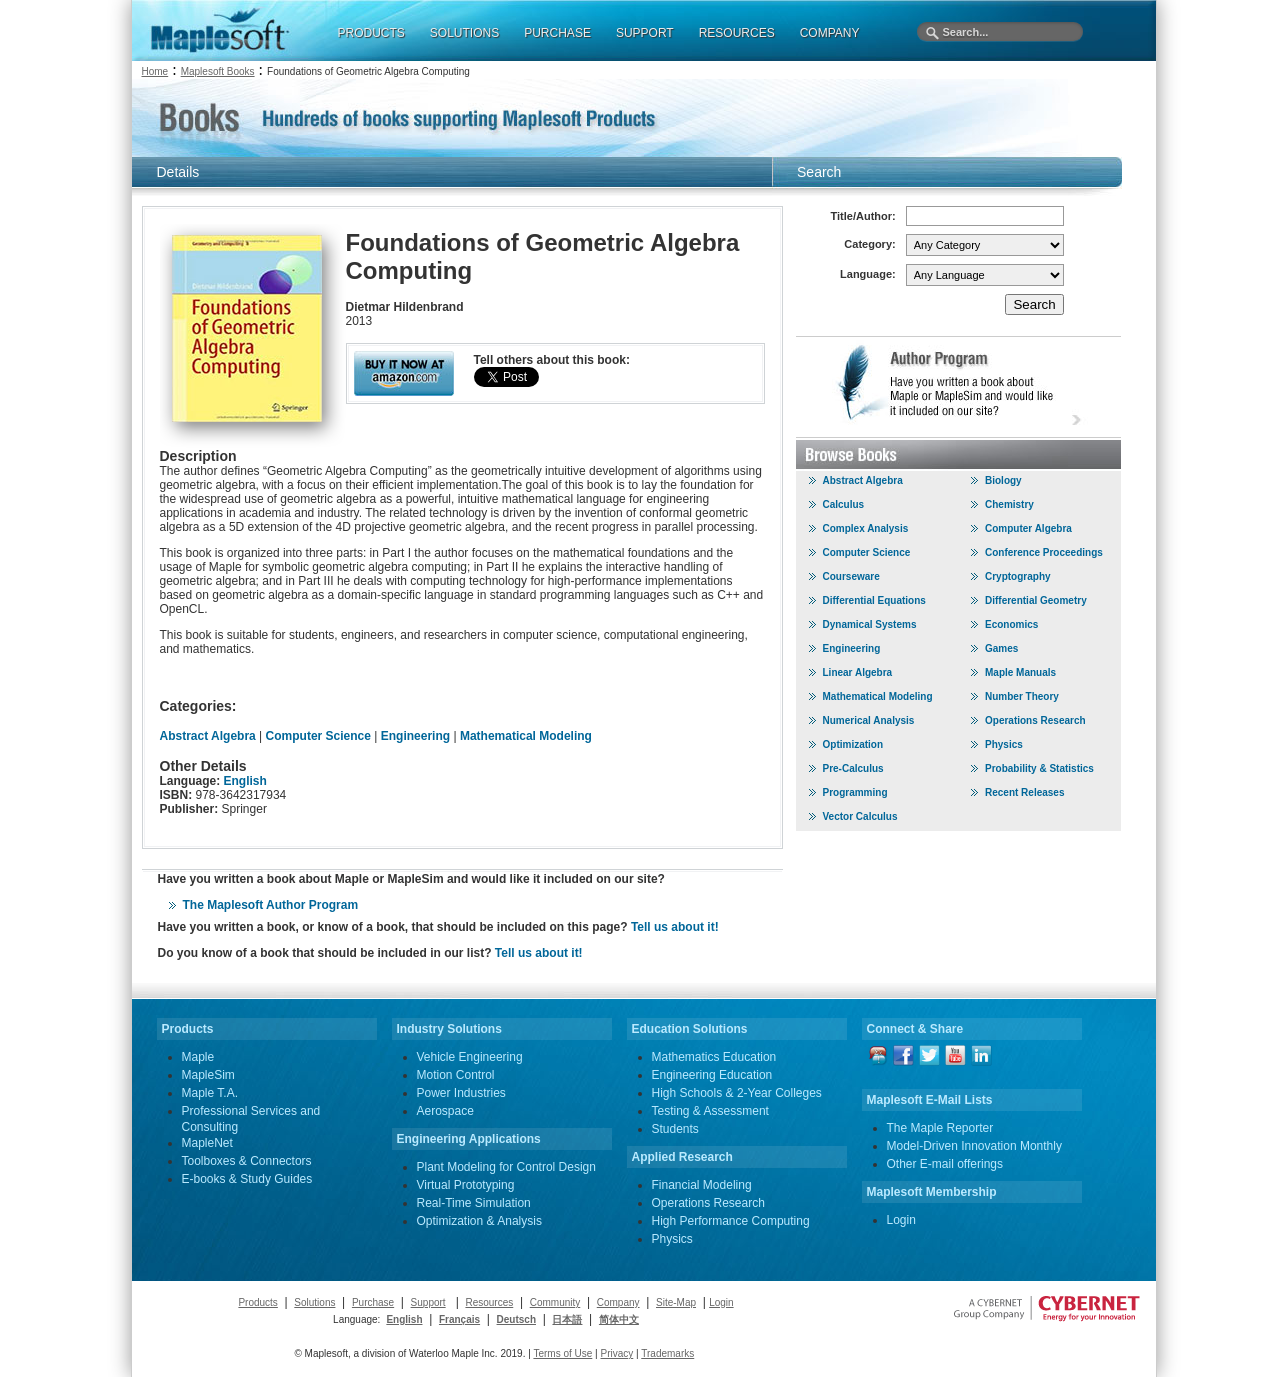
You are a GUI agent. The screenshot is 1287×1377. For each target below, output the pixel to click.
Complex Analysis (866, 528)
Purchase (373, 1302)
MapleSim (208, 1075)
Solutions (314, 1302)
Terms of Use (562, 1353)
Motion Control (456, 1075)
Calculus (844, 504)
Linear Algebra (858, 672)
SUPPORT (645, 33)
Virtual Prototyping (466, 1185)
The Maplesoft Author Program (271, 905)
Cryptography (1018, 576)
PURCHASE (557, 33)
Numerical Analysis (869, 720)
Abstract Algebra (208, 736)
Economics (1011, 624)
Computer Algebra (1028, 528)
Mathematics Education (714, 1057)
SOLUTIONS (464, 33)
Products (257, 1302)
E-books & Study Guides (247, 1179)
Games (1001, 648)
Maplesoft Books (218, 71)
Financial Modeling (702, 1185)
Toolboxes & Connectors (247, 1161)
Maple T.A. (210, 1093)
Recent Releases (1025, 792)
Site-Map (676, 1302)
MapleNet (207, 1143)
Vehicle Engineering (470, 1057)
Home (155, 71)
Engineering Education (712, 1075)
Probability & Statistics (1039, 768)
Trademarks (667, 1353)
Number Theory (1022, 696)
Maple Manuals (1020, 672)
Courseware (851, 576)
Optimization (853, 744)
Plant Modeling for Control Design (506, 1167)
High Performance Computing (731, 1221)
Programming (855, 792)
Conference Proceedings (1044, 552)
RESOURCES (737, 33)
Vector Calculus (860, 816)
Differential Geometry (1036, 600)
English (245, 781)
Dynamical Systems (870, 624)
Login (901, 1220)
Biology (1003, 480)
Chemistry (1009, 504)
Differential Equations (874, 600)
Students (675, 1129)
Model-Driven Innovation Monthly (974, 1146)
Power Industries (461, 1093)
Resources (489, 1302)
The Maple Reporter (940, 1128)
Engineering (415, 736)
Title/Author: (863, 216)
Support (428, 1302)
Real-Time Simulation (474, 1203)
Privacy (616, 1353)
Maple (198, 1057)
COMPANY (830, 33)
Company (618, 1302)
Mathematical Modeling (526, 736)
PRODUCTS (371, 33)
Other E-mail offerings (945, 1164)
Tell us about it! (675, 927)
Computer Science (318, 736)
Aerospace (445, 1111)
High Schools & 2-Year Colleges (737, 1093)
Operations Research (1035, 720)
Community (555, 1302)
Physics (1004, 744)
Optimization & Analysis (479, 1221)
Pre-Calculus (853, 768)
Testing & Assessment (710, 1111)
